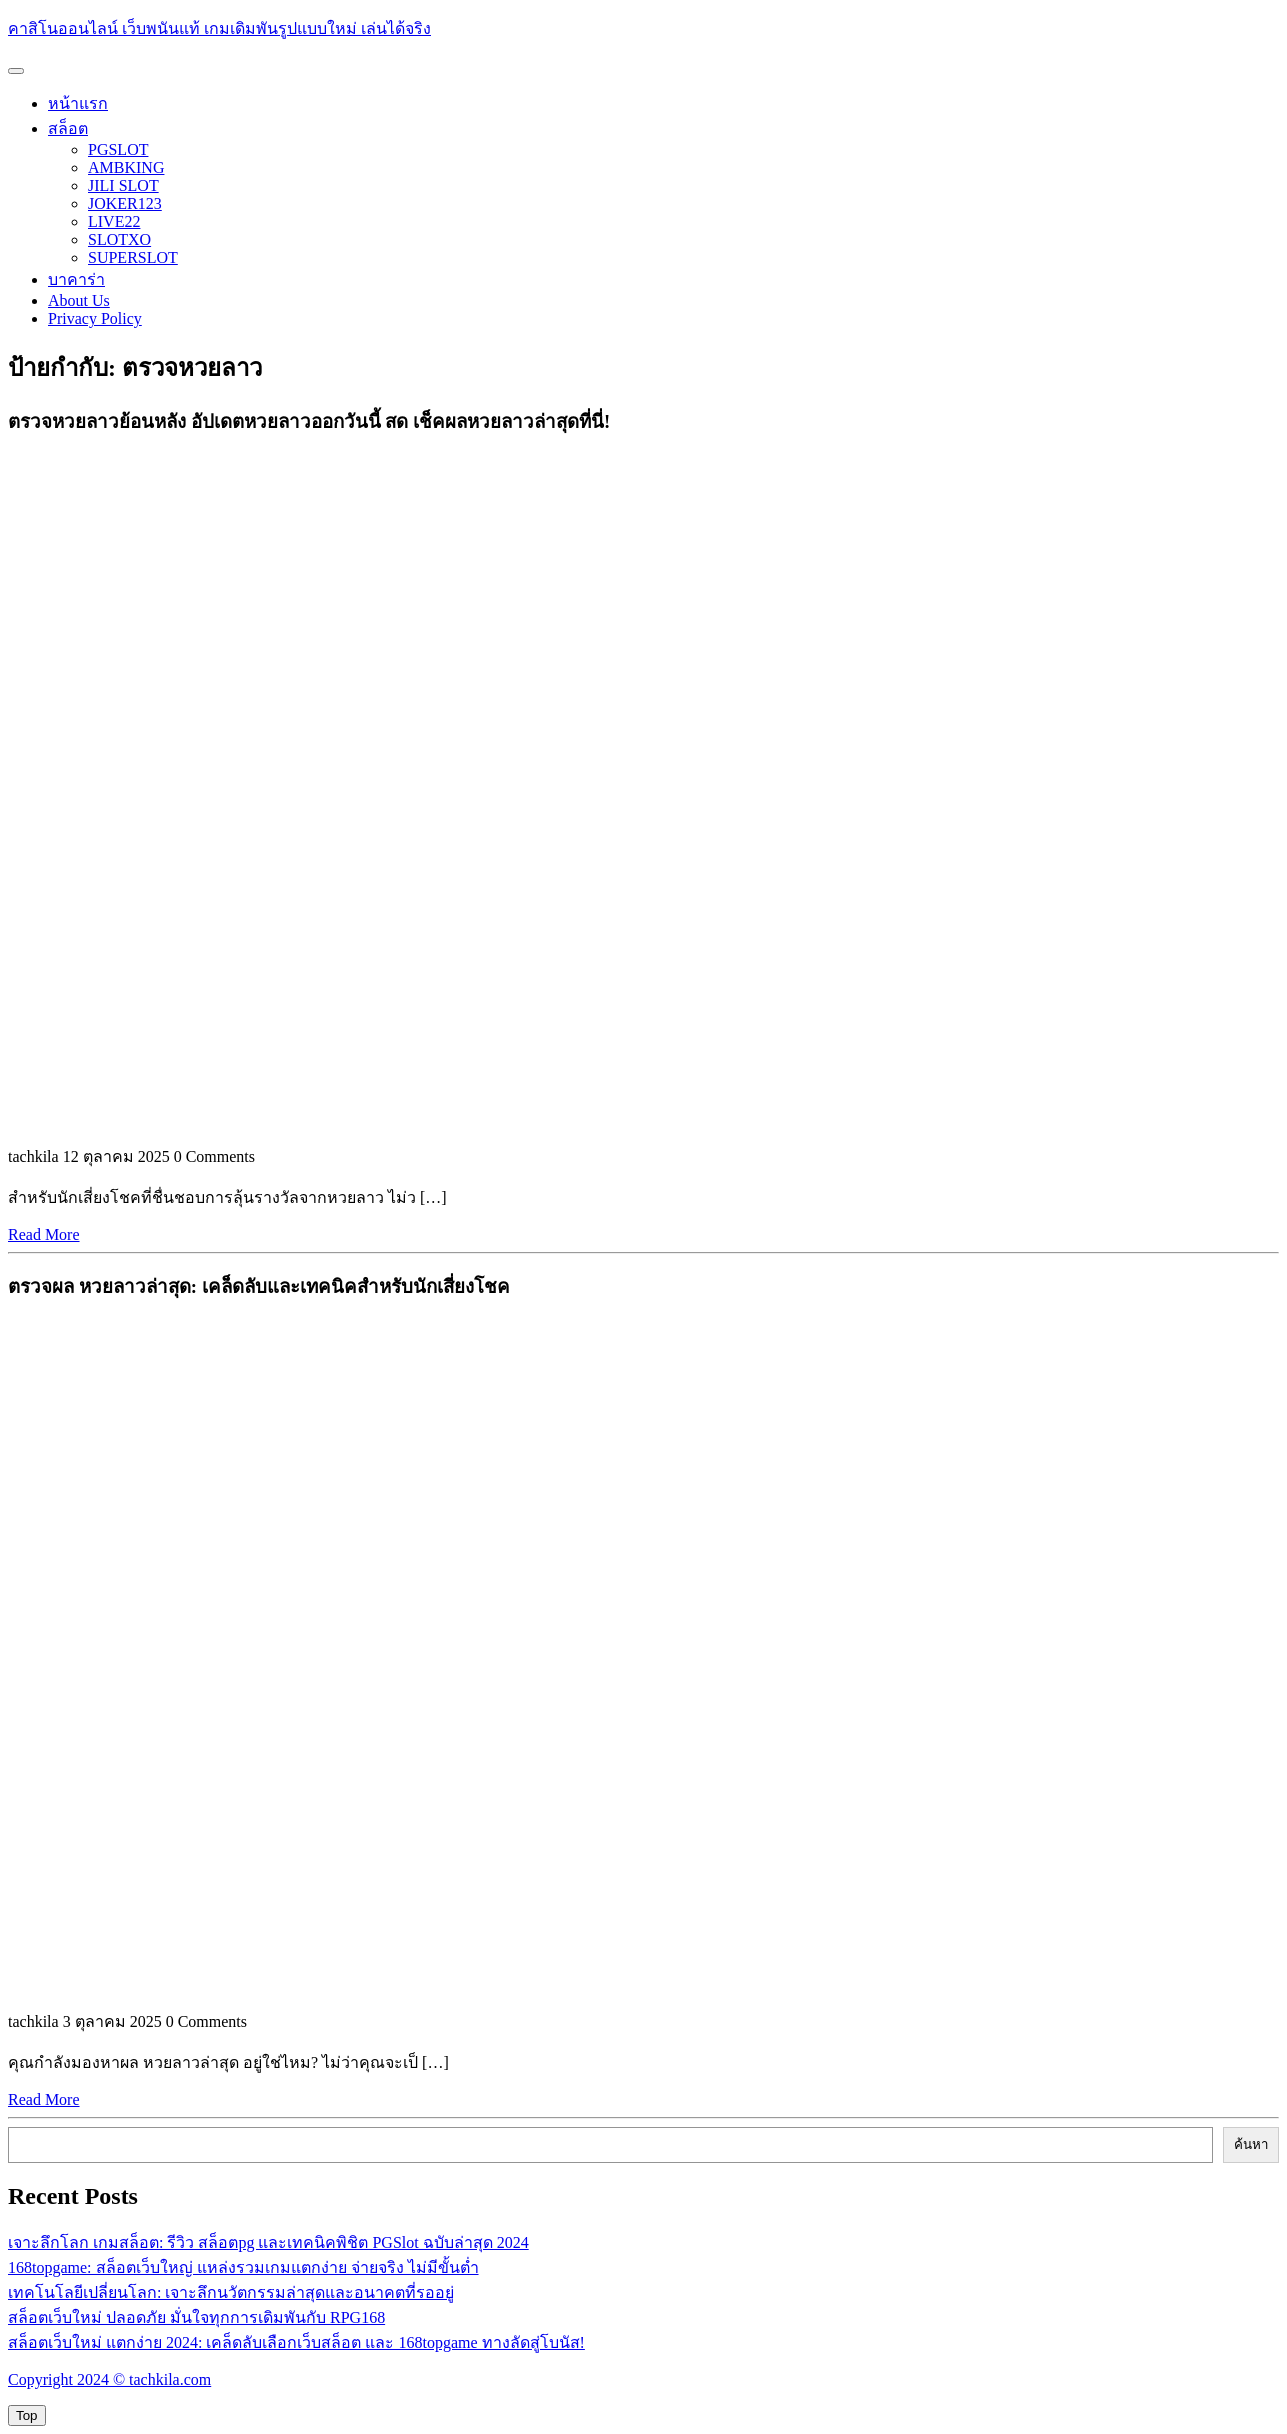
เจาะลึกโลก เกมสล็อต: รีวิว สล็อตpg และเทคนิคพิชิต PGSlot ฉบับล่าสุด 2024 (268, 2242)
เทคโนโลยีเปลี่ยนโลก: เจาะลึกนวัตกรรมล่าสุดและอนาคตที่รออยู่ (231, 2292)
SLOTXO (119, 239)
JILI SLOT (123, 185)
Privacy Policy (95, 318)
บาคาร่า (76, 279)
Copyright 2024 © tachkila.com (109, 2379)
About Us (79, 300)
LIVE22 (114, 221)
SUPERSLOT (133, 257)
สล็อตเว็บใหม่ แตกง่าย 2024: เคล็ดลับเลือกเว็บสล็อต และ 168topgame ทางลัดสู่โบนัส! (296, 2342)
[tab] (16, 71)
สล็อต (68, 128)
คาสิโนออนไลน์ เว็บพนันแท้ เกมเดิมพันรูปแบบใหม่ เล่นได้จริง (219, 28)
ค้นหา (1251, 2144)
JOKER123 (125, 203)
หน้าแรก (78, 103)
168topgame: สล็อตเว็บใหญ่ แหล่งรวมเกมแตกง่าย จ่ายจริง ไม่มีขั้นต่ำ (243, 2267)
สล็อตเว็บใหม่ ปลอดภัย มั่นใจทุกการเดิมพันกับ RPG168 (196, 2317)
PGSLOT (118, 149)
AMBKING (126, 167)
